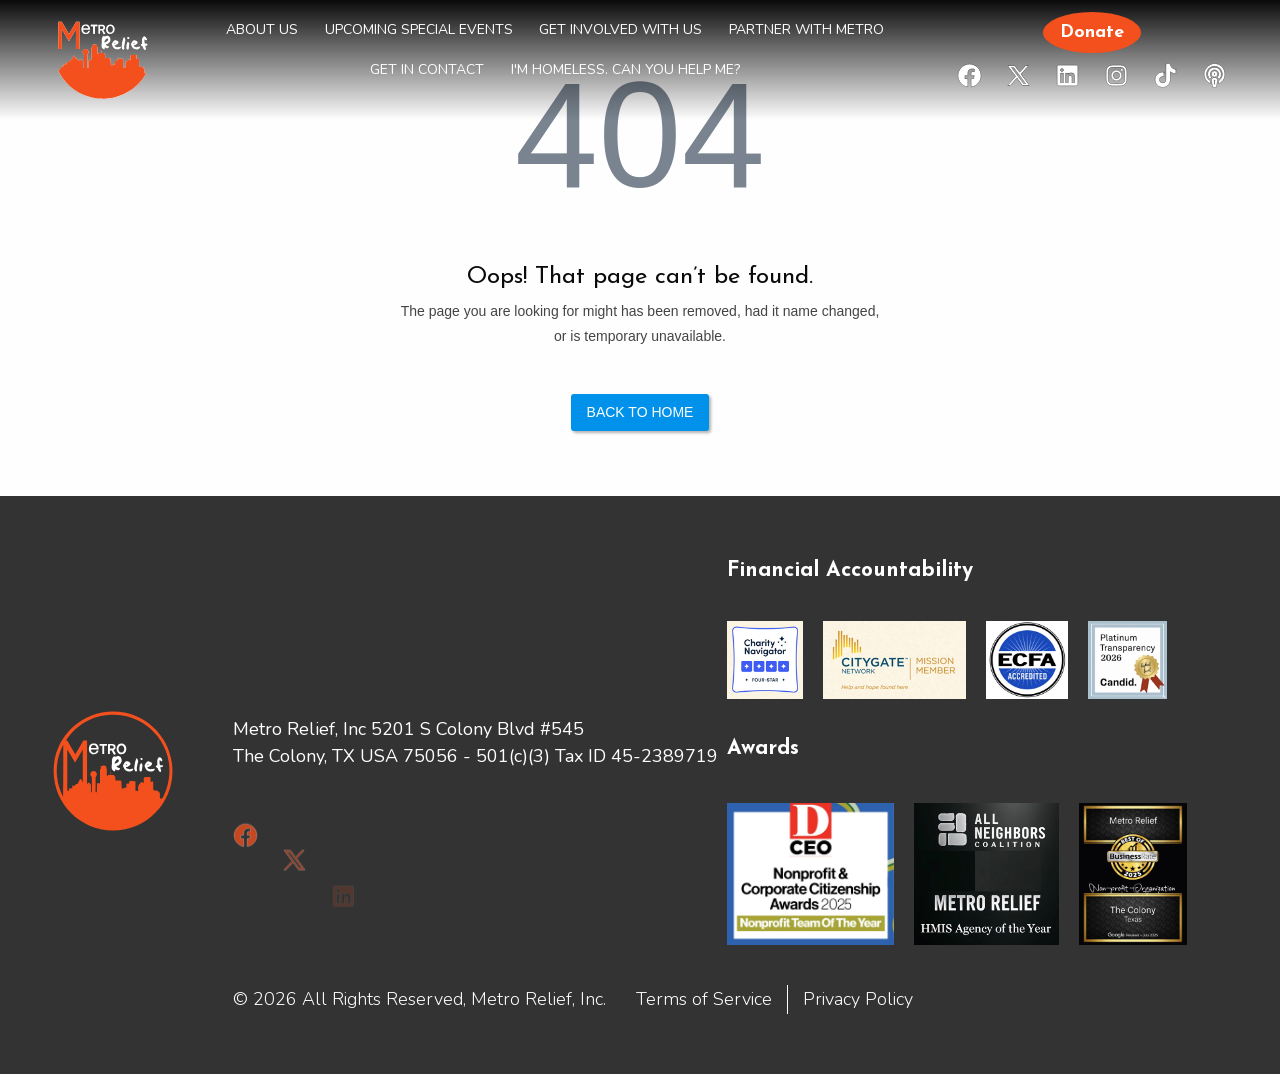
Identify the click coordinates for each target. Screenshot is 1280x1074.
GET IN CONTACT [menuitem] (427, 70)
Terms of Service (704, 999)
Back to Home (640, 412)
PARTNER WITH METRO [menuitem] (806, 30)
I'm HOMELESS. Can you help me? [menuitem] (625, 70)
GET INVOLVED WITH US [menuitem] (620, 30)
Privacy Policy (858, 999)
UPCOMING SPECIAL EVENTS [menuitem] (419, 30)
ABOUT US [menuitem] (262, 30)
